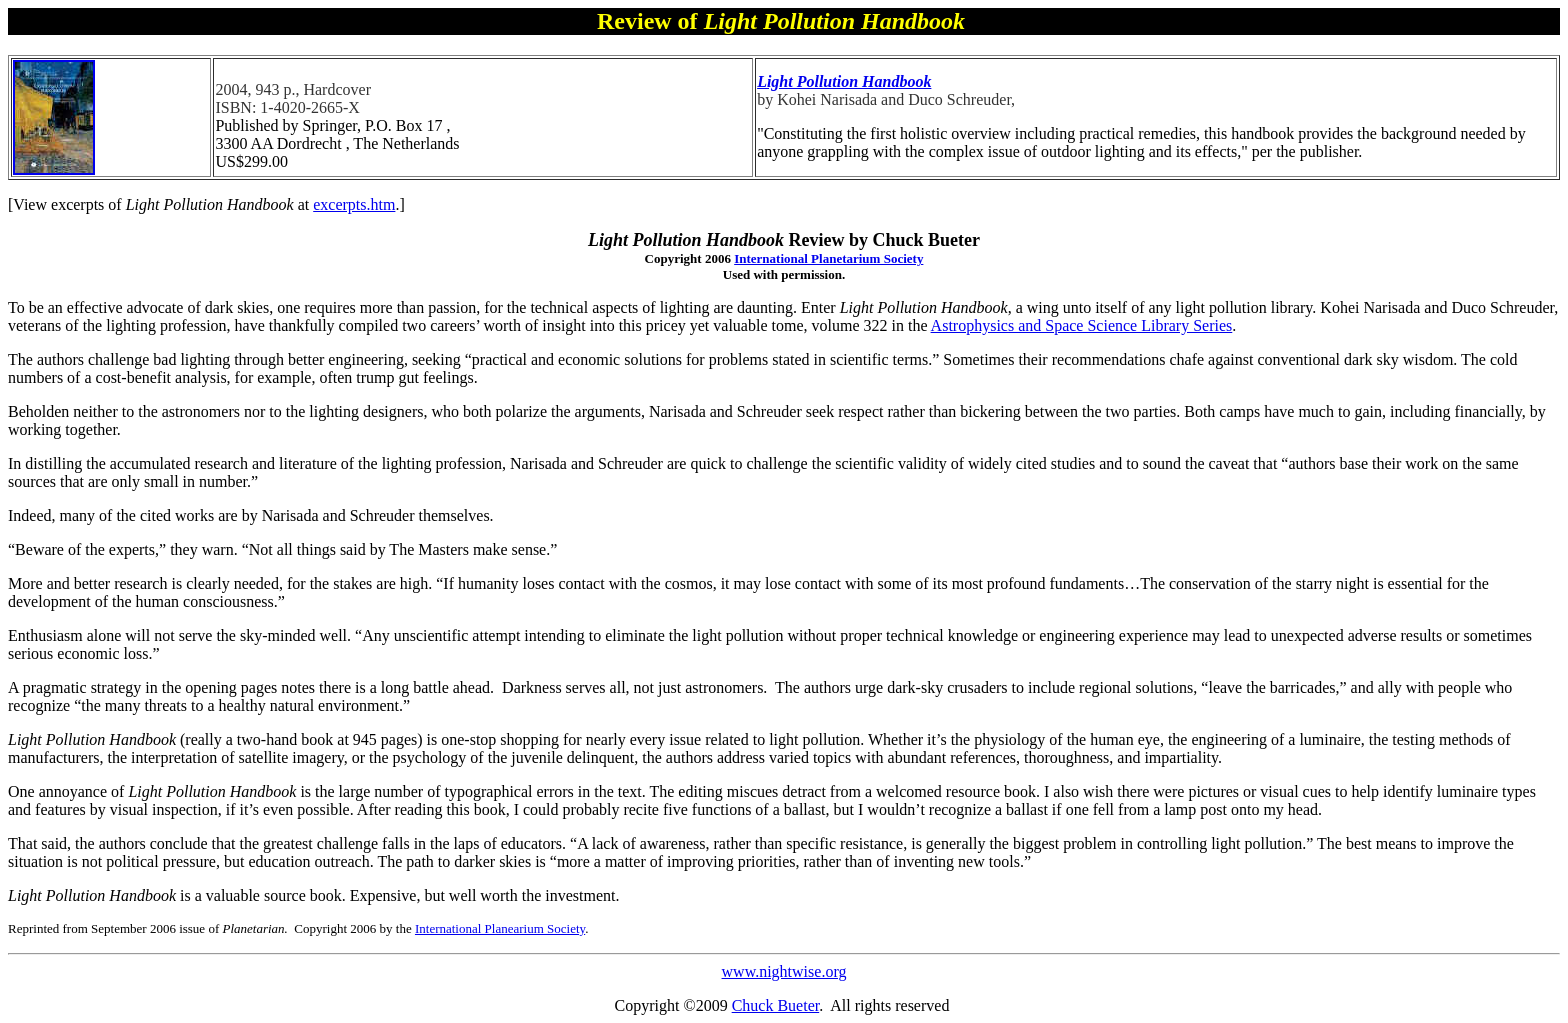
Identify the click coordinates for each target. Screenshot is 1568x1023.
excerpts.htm (354, 204)
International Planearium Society (500, 928)
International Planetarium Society (828, 258)
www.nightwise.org (784, 971)
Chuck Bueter (776, 1005)
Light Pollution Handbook (844, 81)
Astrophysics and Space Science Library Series (1082, 325)
